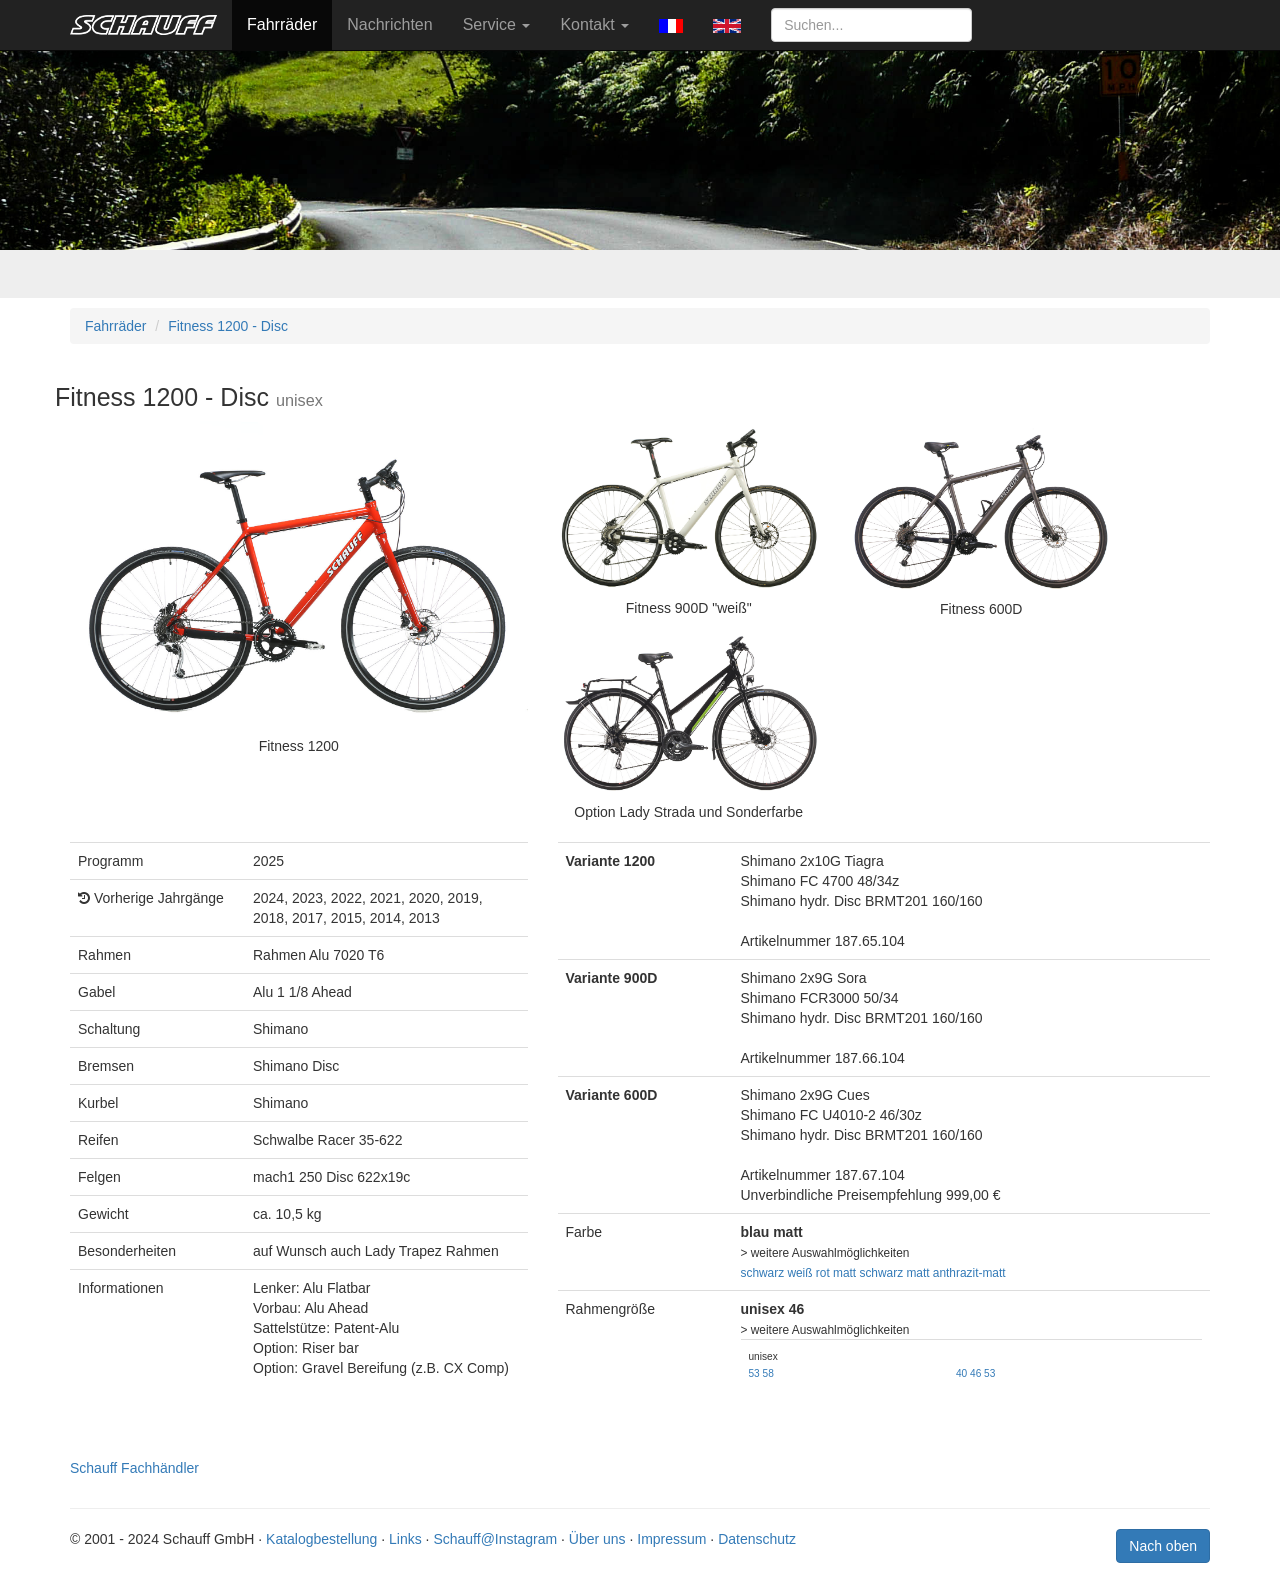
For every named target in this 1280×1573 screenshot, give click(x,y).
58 (768, 1373)
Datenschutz (757, 1539)
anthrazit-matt (969, 1273)
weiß (799, 1273)
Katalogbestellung (321, 1539)
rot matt (836, 1273)
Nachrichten (389, 24)
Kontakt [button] (594, 24)
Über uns (597, 1539)
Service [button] (497, 24)
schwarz (763, 1273)
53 (754, 1373)
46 (975, 1373)
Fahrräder (282, 24)
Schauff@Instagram (495, 1539)
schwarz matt (894, 1273)
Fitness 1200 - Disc (228, 326)
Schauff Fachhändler (134, 1468)
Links (405, 1539)
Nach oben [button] (1163, 1546)
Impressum (671, 1539)
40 (961, 1373)
